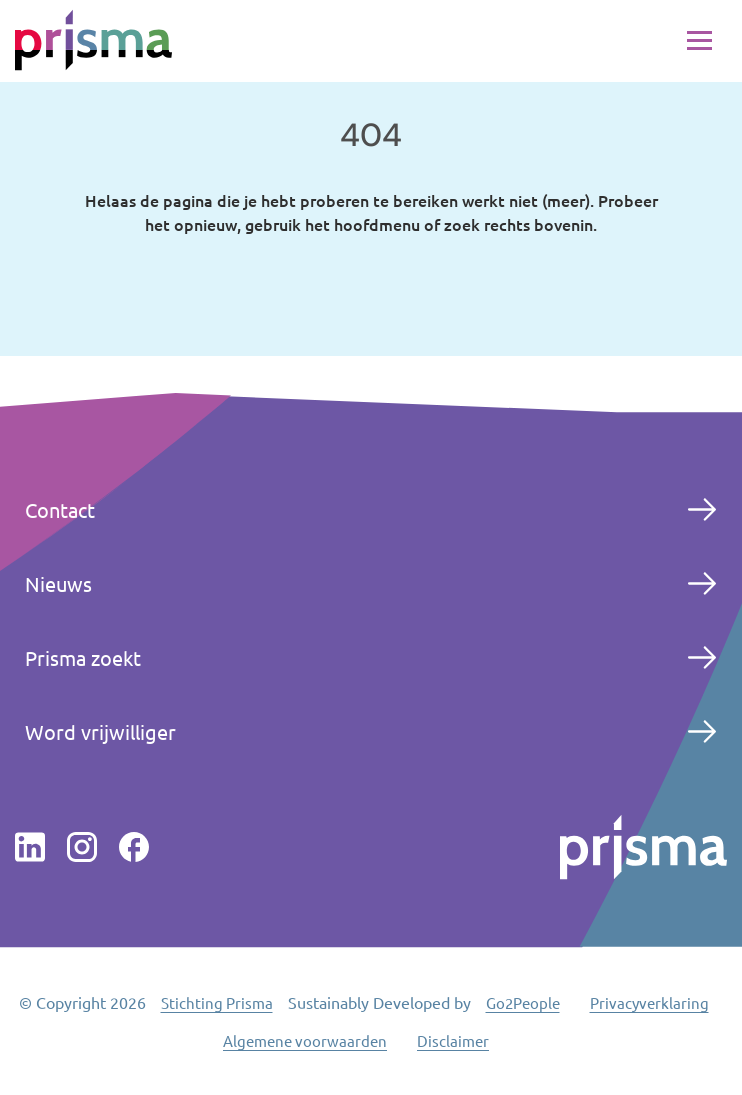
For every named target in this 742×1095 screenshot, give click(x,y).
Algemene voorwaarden (305, 1040)
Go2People (523, 1002)
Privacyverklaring (649, 1002)
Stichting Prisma (217, 1002)
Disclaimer (453, 1040)
